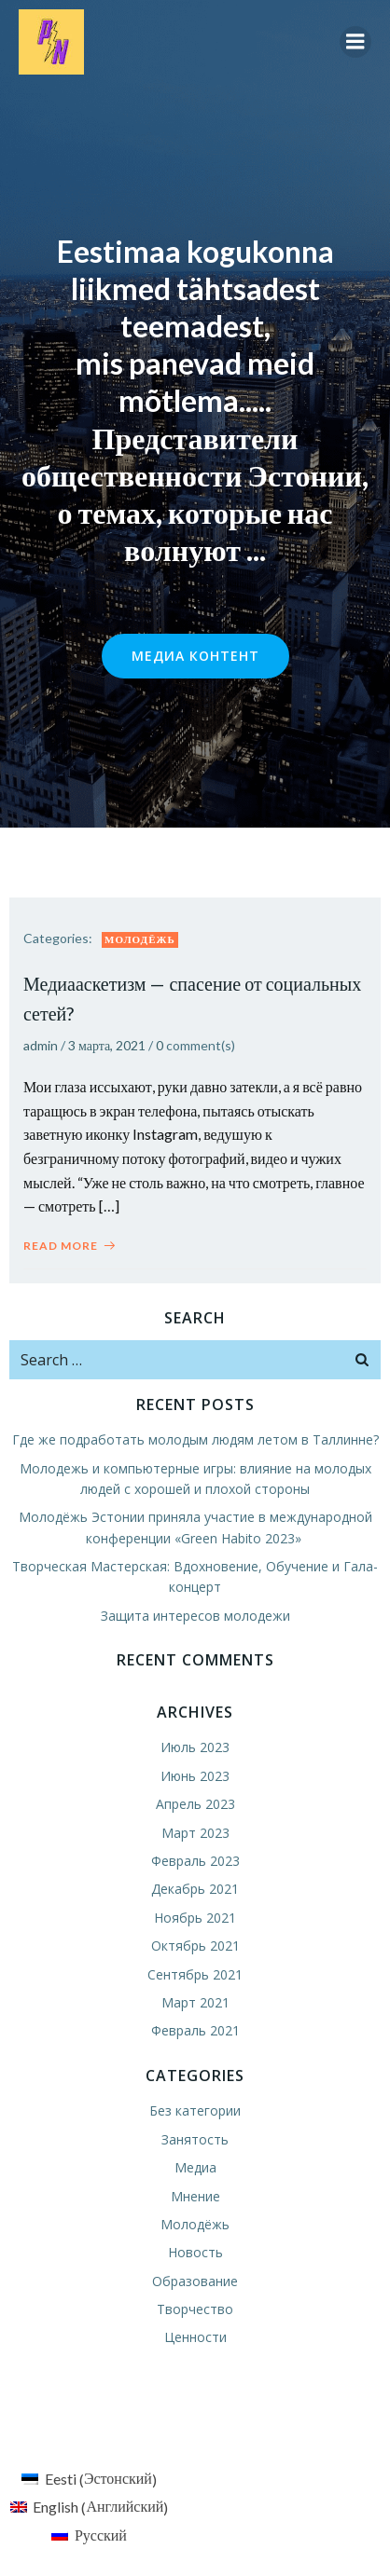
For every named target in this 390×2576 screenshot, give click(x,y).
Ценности (195, 2337)
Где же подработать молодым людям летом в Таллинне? (195, 1439)
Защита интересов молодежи (195, 1615)
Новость (195, 2252)
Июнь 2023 (195, 1776)
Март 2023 (195, 1833)
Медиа (195, 2167)
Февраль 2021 (195, 2030)
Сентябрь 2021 (195, 1974)
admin (40, 1045)
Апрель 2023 (195, 1804)
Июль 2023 (195, 1747)
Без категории (195, 2110)
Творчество (195, 2309)
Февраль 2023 (195, 1861)
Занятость (195, 2139)
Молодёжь (139, 939)
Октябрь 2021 (195, 1945)
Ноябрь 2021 (195, 1917)
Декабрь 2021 (195, 1889)
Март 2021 (195, 2002)
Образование (195, 2281)
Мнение (195, 2196)
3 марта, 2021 (107, 1045)
